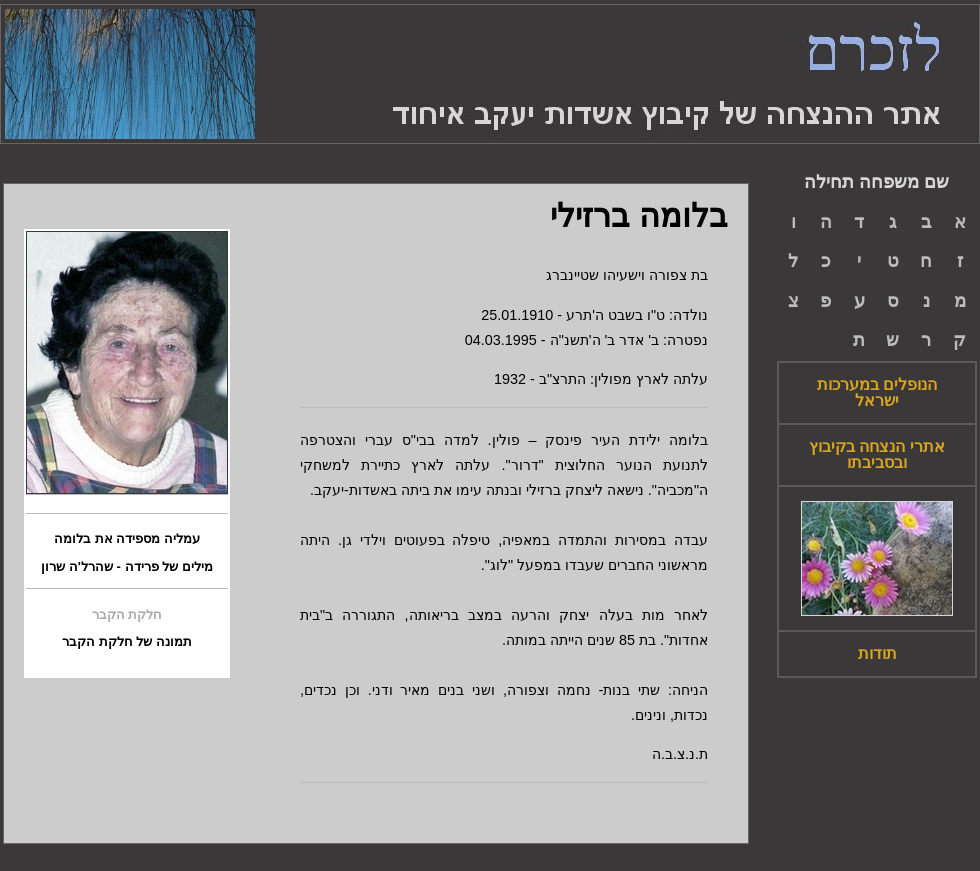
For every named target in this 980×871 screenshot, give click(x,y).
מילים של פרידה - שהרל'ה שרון (126, 567)
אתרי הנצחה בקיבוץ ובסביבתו (877, 455)
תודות (877, 654)
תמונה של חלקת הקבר (127, 642)
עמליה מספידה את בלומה (127, 539)
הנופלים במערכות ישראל (877, 393)
